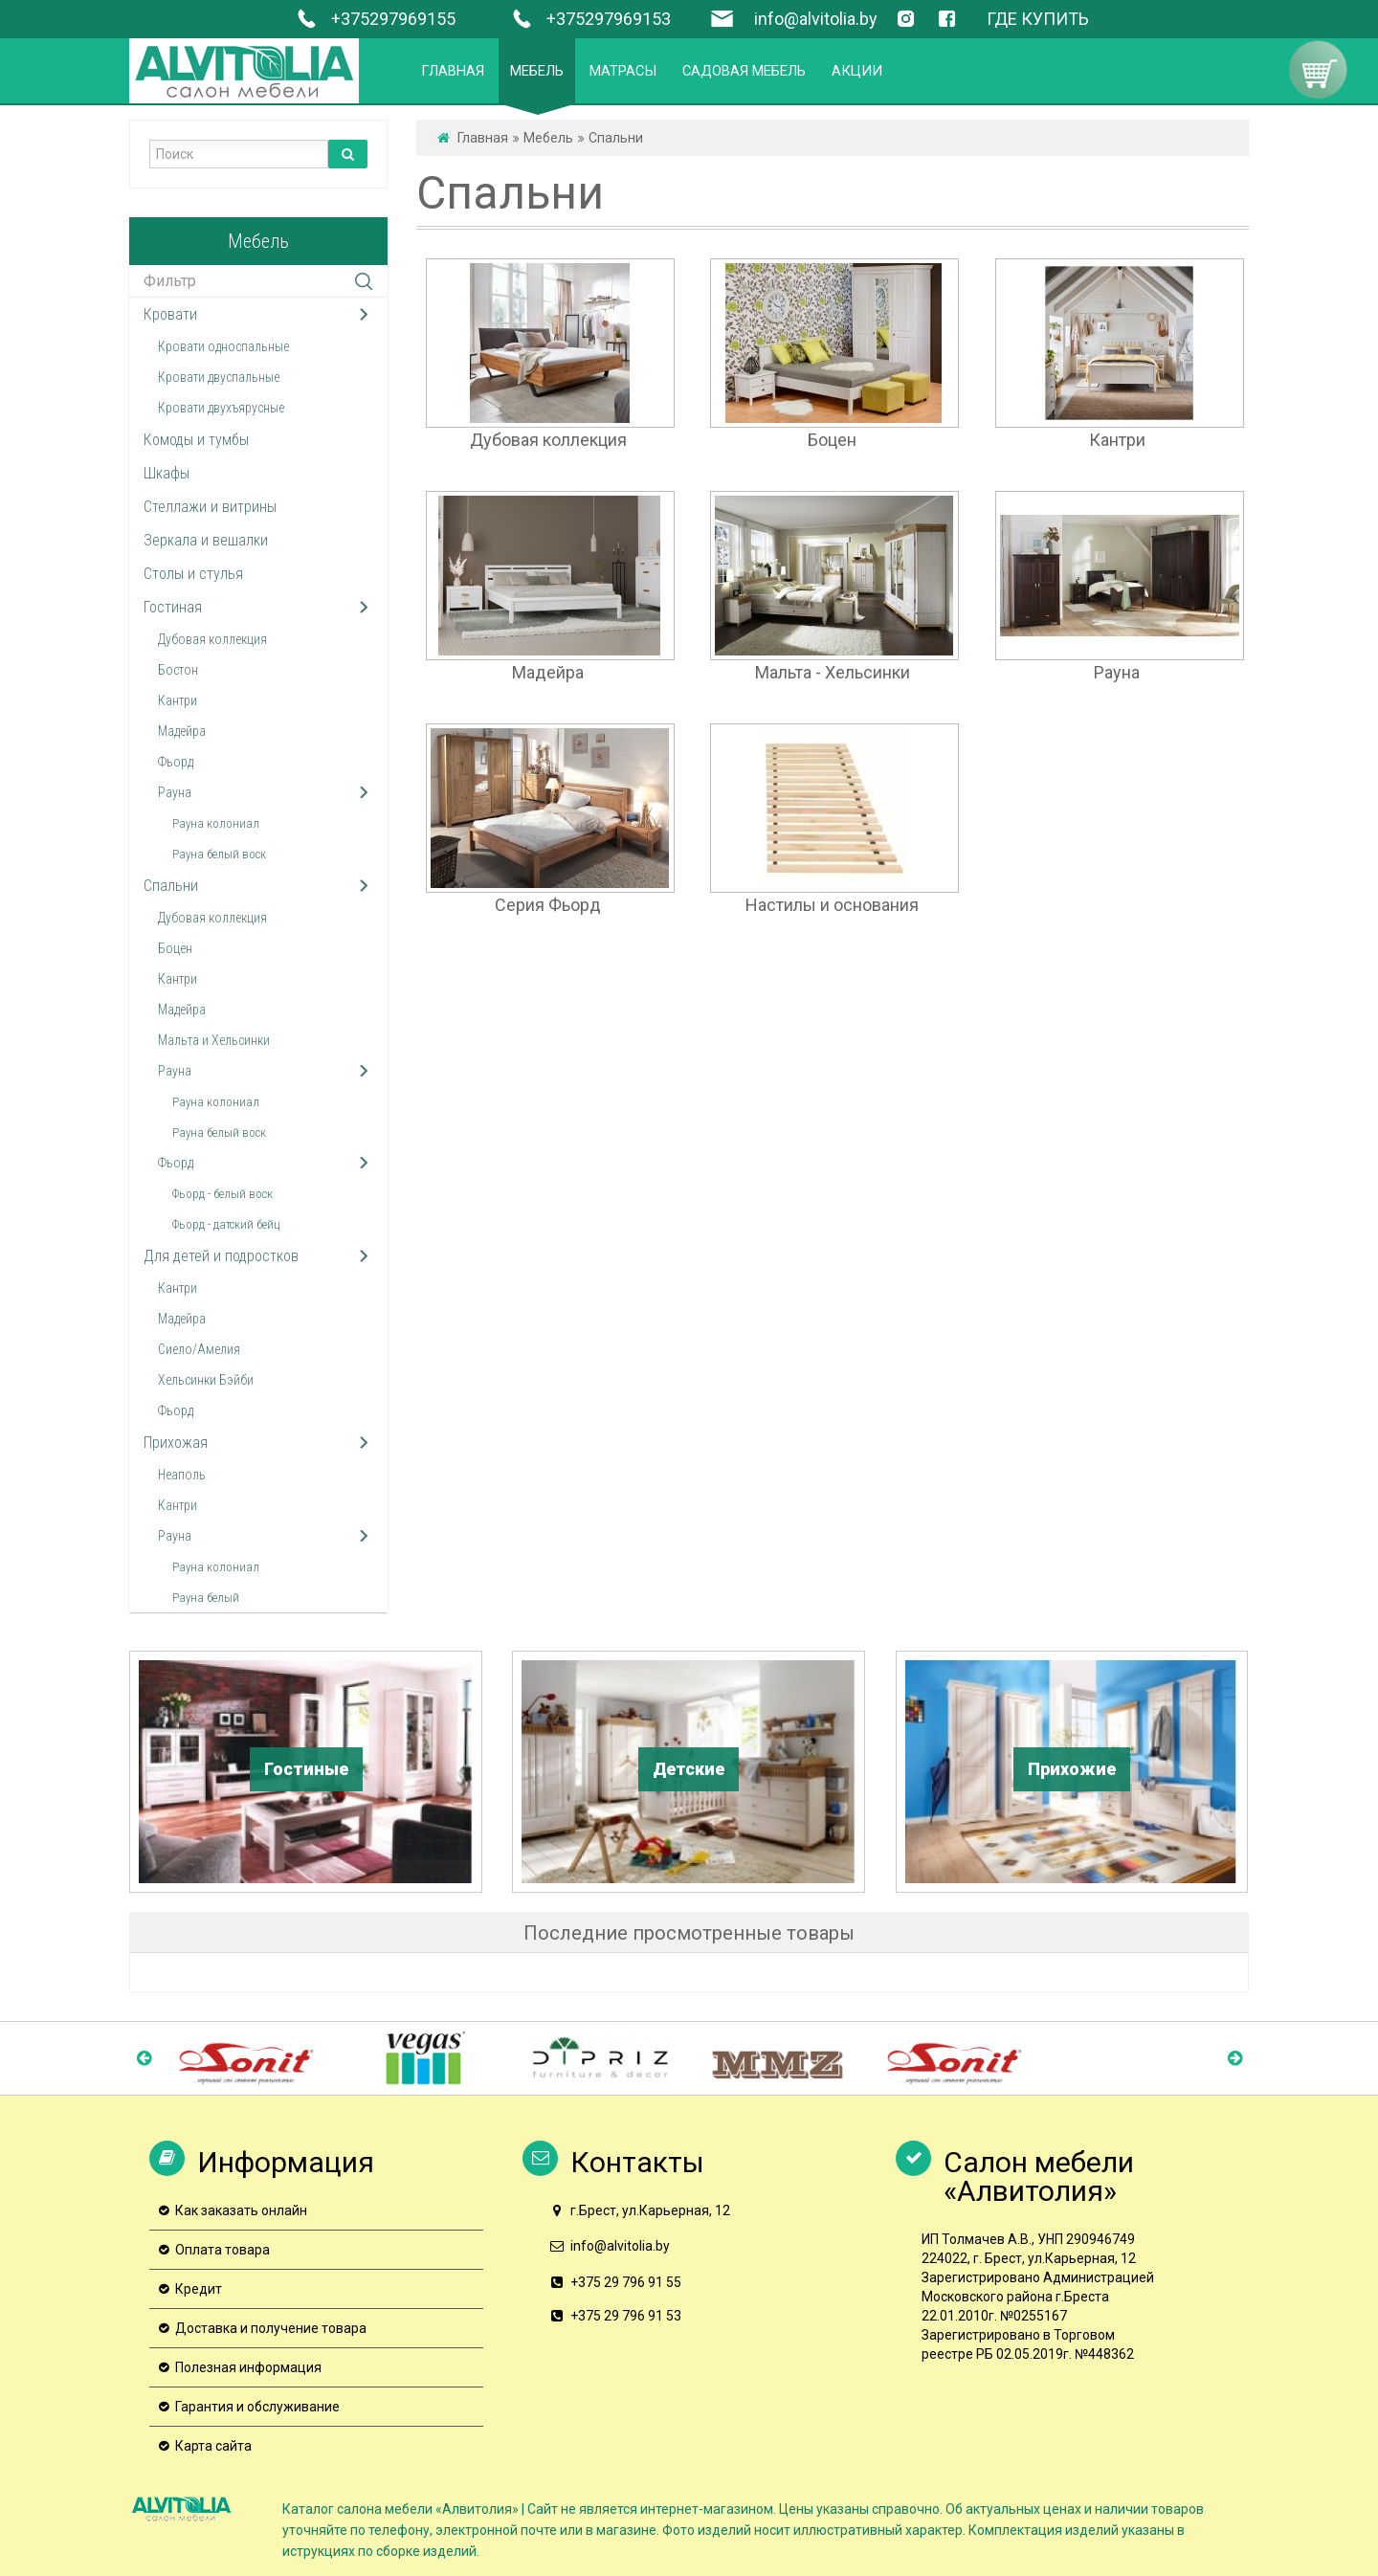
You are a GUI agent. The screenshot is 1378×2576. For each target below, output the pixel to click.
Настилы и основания (832, 905)
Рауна (174, 792)
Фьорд (175, 761)
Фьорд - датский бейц (225, 1224)
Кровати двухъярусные (221, 407)
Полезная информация (248, 2367)
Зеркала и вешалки (206, 540)
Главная (482, 137)
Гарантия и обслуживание (257, 2406)
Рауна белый (205, 1597)
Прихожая (176, 1442)
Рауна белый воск (219, 854)
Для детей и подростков (221, 1256)
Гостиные (306, 1769)
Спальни (171, 886)
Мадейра (182, 731)
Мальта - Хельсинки (832, 672)
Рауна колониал (215, 823)
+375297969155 (373, 19)
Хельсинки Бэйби (206, 1380)
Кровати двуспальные (218, 377)
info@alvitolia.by (816, 19)
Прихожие (1072, 1769)
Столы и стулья (193, 574)
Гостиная (173, 607)
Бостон (178, 669)
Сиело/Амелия (199, 1349)
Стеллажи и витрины (210, 507)
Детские (688, 1769)
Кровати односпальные (223, 346)
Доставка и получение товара (271, 2328)
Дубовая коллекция (212, 639)
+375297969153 (588, 19)
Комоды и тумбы (196, 440)
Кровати (170, 314)
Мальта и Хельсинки (214, 1040)
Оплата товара (222, 2249)
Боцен (175, 948)
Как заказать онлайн (241, 2210)
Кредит (198, 2289)
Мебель (548, 137)
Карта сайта (213, 2446)
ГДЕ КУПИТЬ (1038, 19)
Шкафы (166, 473)
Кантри (177, 700)
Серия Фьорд (548, 905)
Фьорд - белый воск (222, 1194)
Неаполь (182, 1474)
